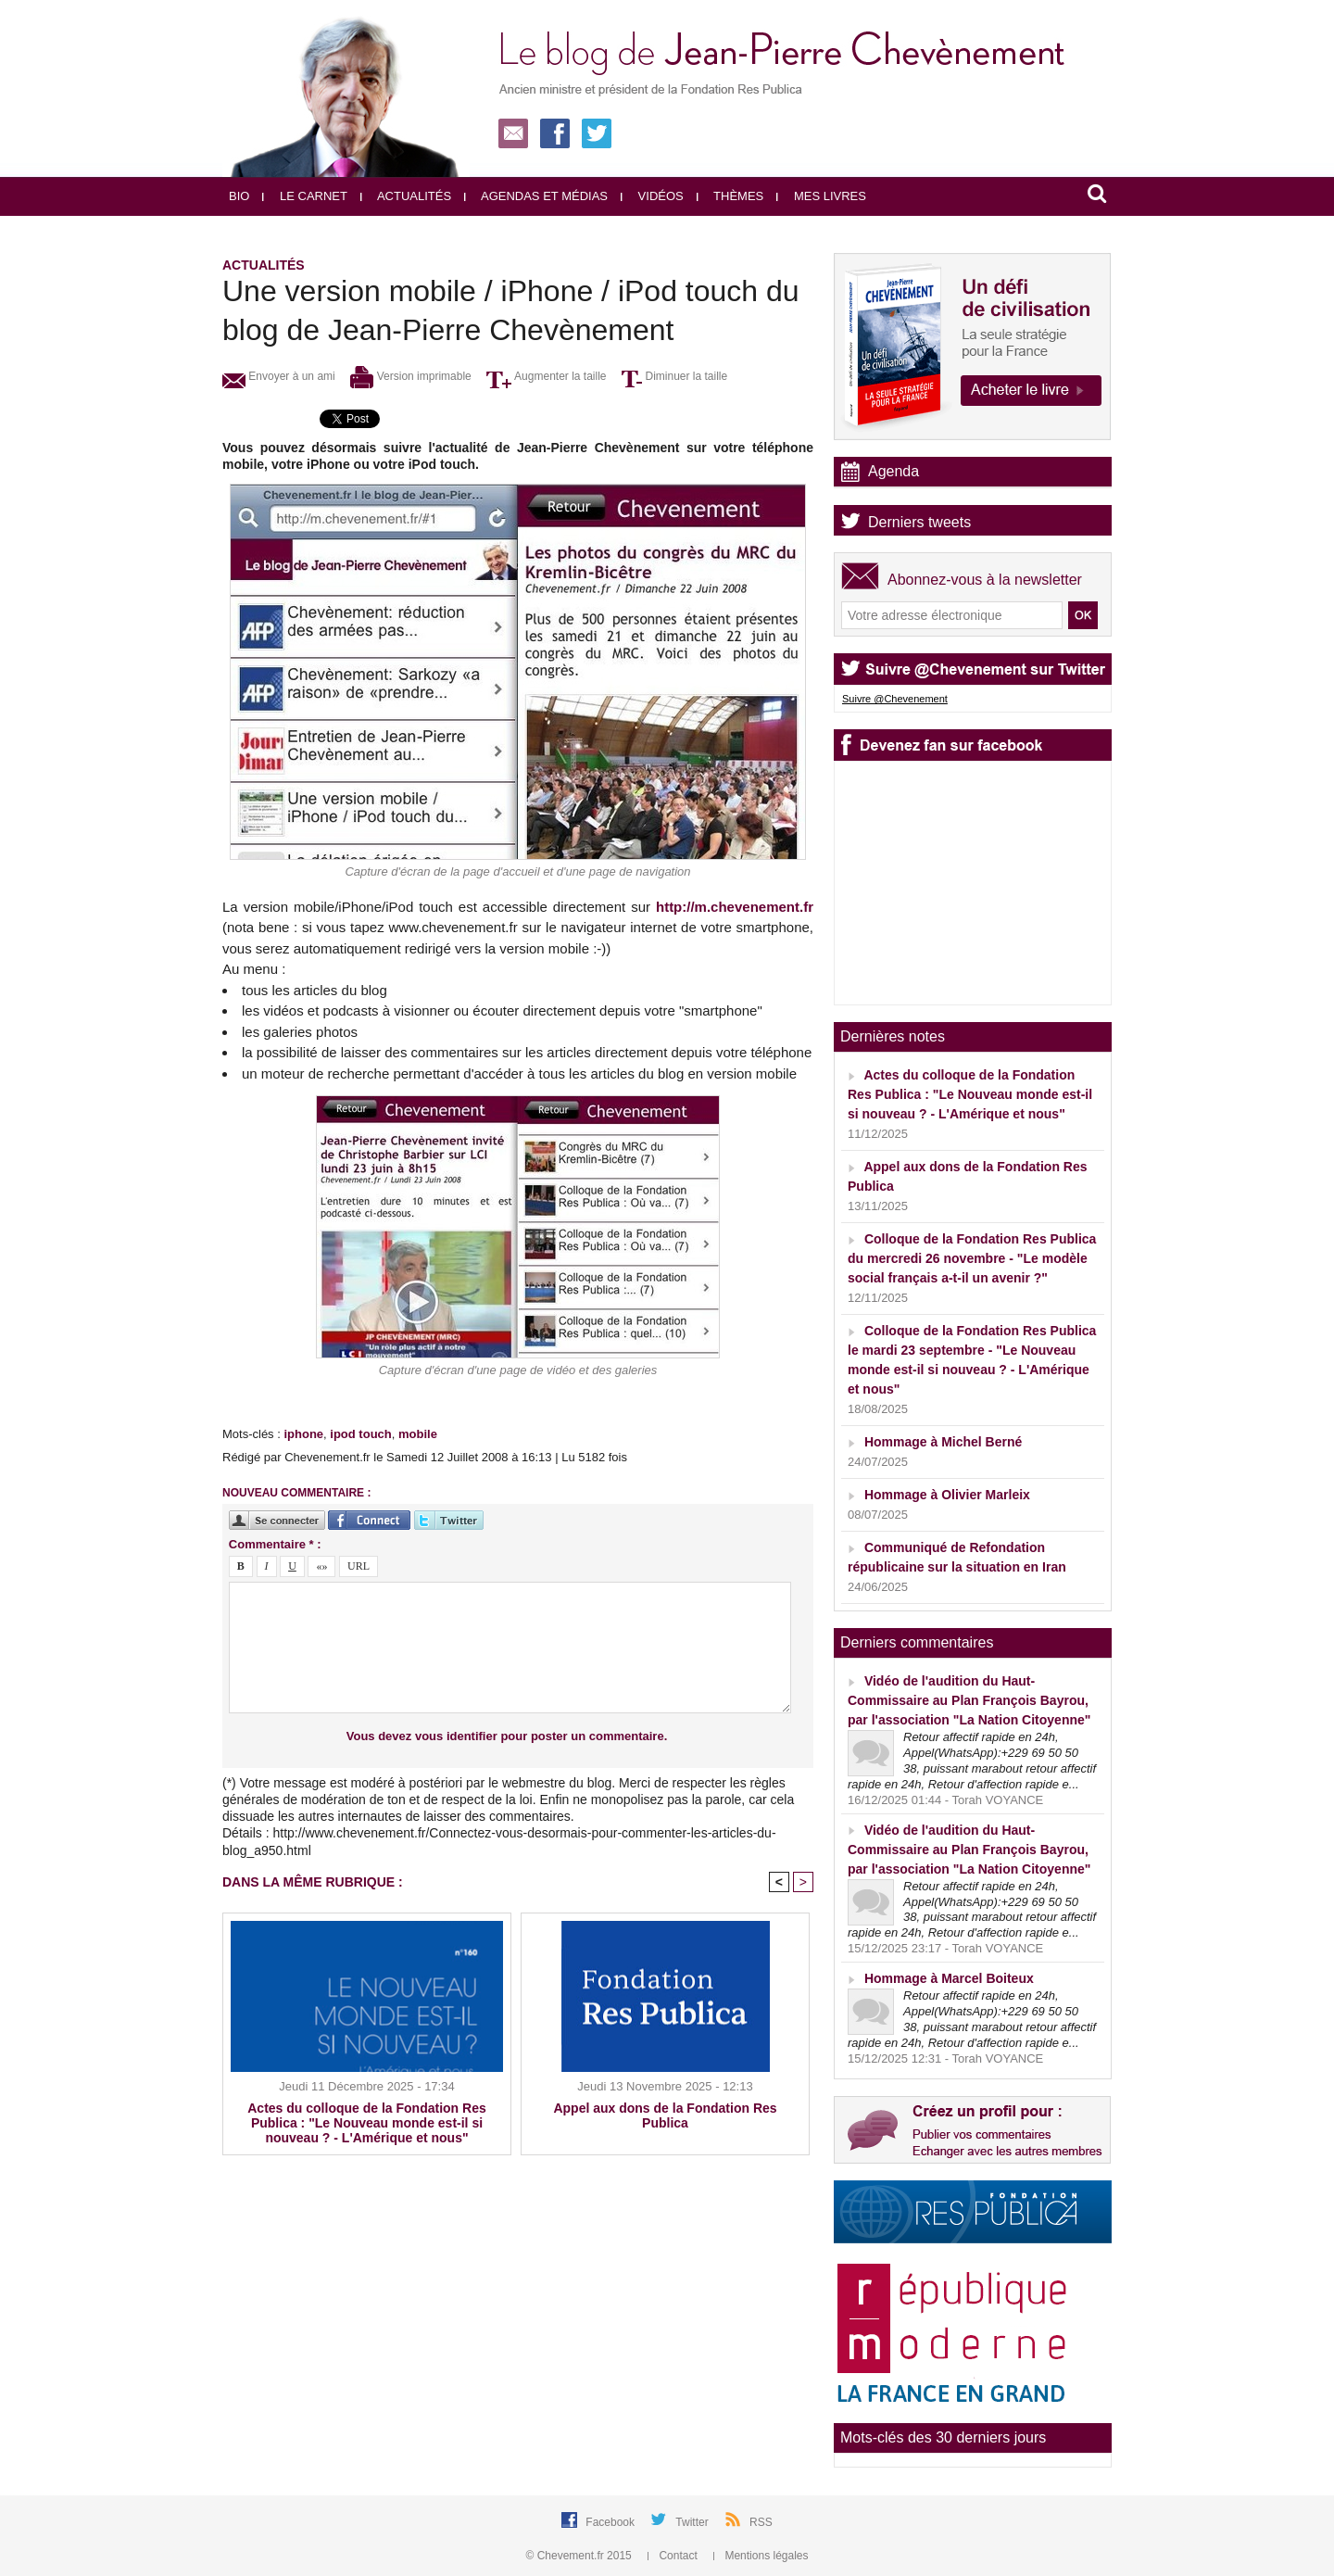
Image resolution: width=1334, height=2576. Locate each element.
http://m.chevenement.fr (734, 907)
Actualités (405, 196)
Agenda (893, 471)
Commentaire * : (275, 1544)
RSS (761, 2522)
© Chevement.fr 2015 (581, 2555)
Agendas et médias (536, 196)
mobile (417, 1434)
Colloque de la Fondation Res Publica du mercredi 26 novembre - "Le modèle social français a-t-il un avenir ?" (972, 1258)
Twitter (693, 2522)
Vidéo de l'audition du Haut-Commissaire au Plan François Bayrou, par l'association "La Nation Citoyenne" (969, 1700)
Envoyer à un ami (278, 376)
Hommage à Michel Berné (943, 1441)
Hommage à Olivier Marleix (947, 1494)
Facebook (611, 2522)
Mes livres (821, 196)
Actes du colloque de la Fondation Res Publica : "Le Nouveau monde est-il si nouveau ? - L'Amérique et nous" (366, 2123)
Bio (239, 196)
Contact (674, 2555)
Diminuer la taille (674, 376)
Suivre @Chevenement (895, 698)
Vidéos (652, 196)
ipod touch (360, 1434)
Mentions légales (760, 2555)
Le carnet (304, 196)
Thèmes (730, 196)
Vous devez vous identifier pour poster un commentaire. (507, 1736)
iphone (303, 1434)
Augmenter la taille (546, 376)
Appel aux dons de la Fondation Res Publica (664, 2115)
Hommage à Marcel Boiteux (949, 1978)
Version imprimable (410, 376)
